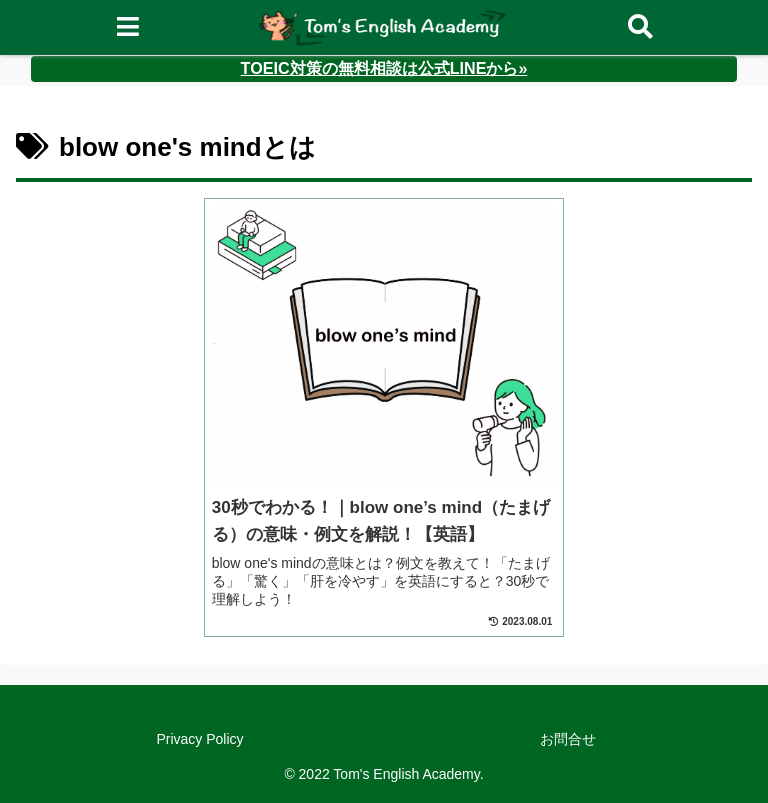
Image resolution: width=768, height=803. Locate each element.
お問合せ (568, 739)
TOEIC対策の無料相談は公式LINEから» (384, 68)
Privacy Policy (199, 739)
